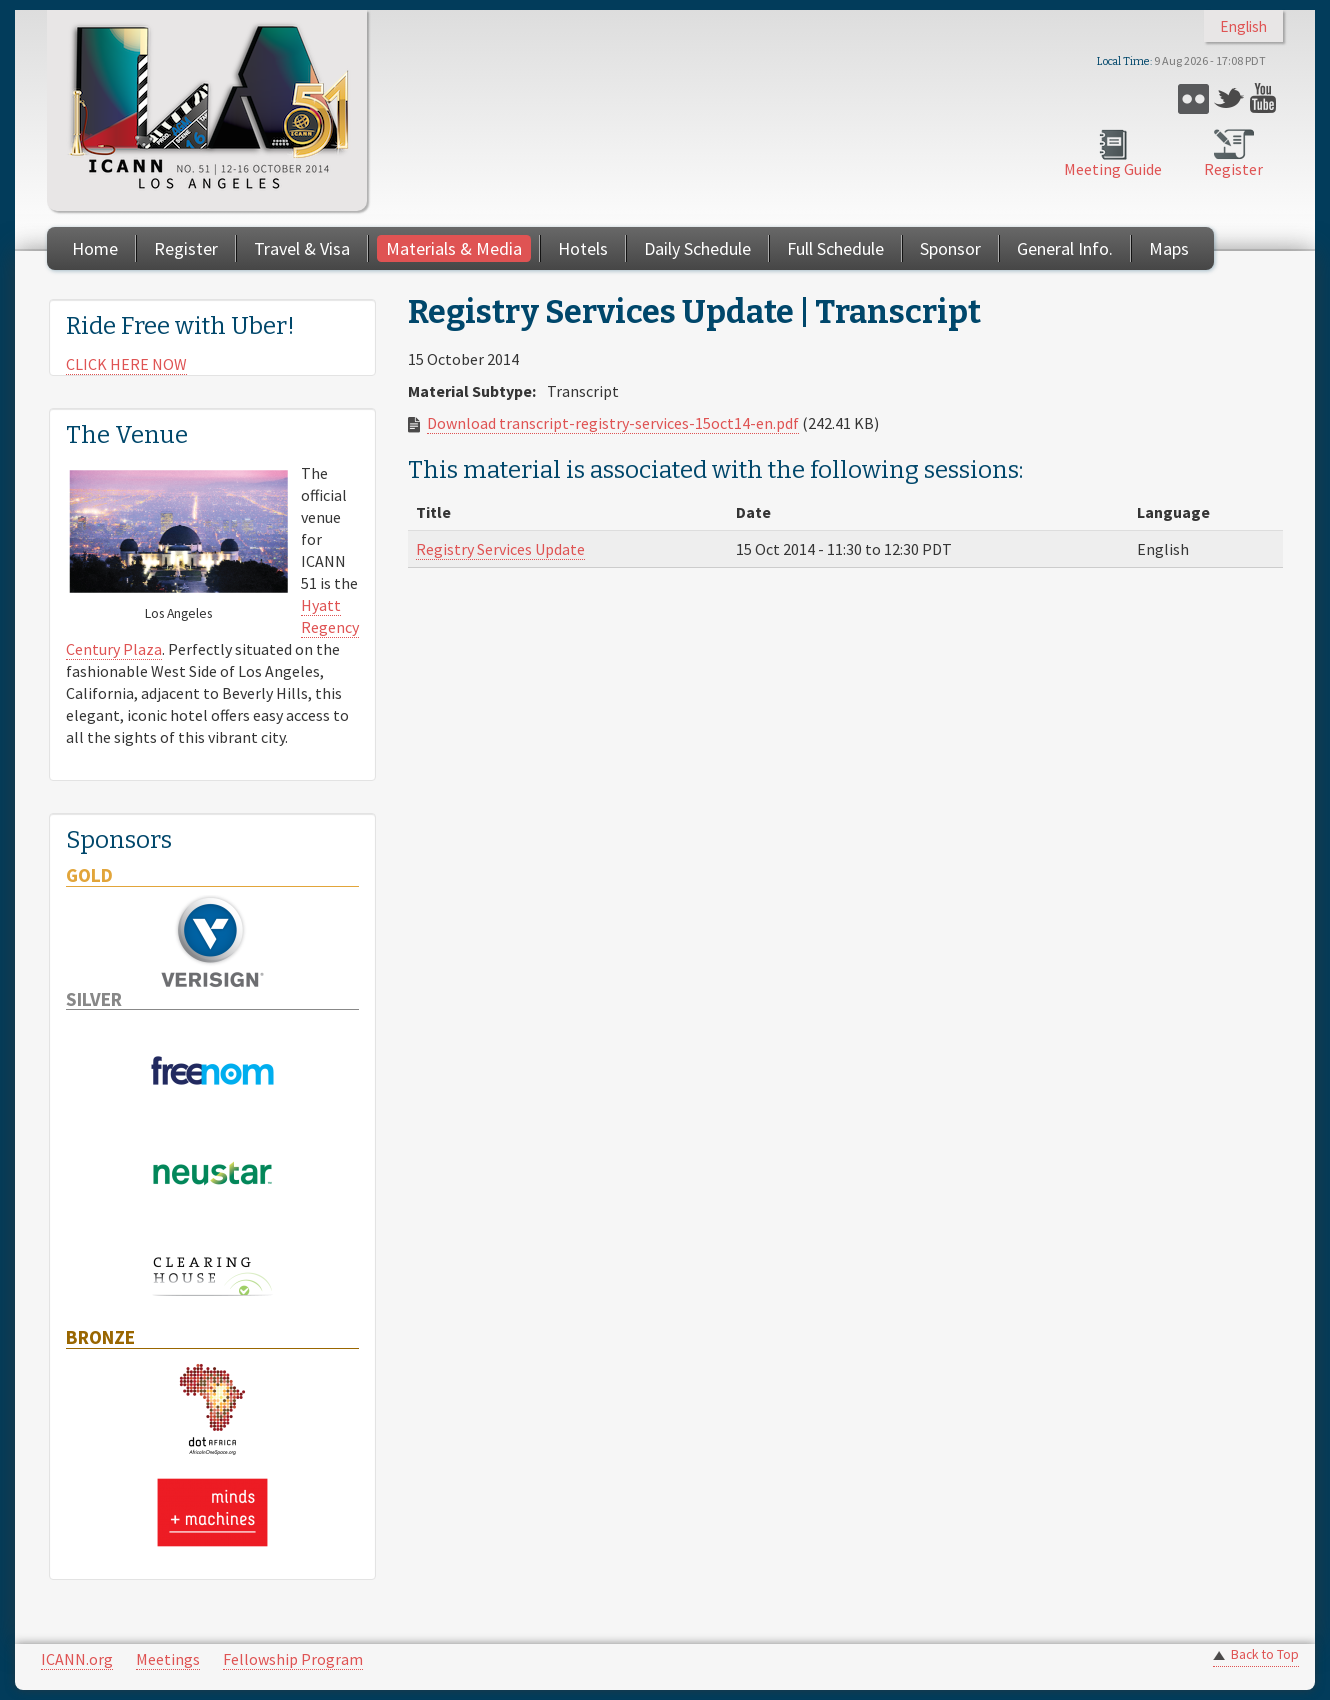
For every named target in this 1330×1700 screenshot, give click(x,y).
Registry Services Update (500, 549)
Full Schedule (835, 248)
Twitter (1229, 98)
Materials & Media (454, 248)
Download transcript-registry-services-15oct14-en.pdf (613, 423)
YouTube (1265, 98)
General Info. (1065, 248)
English (1243, 26)
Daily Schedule (697, 248)
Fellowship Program (293, 1659)
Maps (1169, 248)
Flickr (1193, 98)
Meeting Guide (1113, 169)
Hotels (583, 248)
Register (1233, 169)
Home (95, 248)
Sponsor (950, 248)
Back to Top (1265, 1654)
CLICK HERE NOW (126, 364)
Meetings (168, 1659)
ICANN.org (77, 1659)
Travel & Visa (302, 248)
